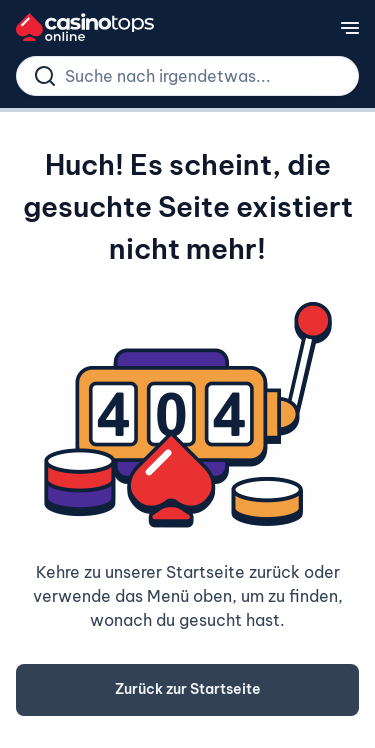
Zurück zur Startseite (188, 689)
